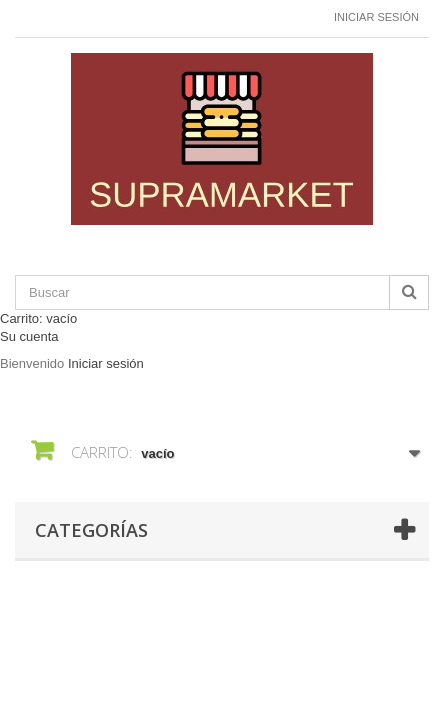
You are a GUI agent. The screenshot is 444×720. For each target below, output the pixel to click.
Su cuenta (29, 336)
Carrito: (38, 318)
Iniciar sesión (376, 17)
